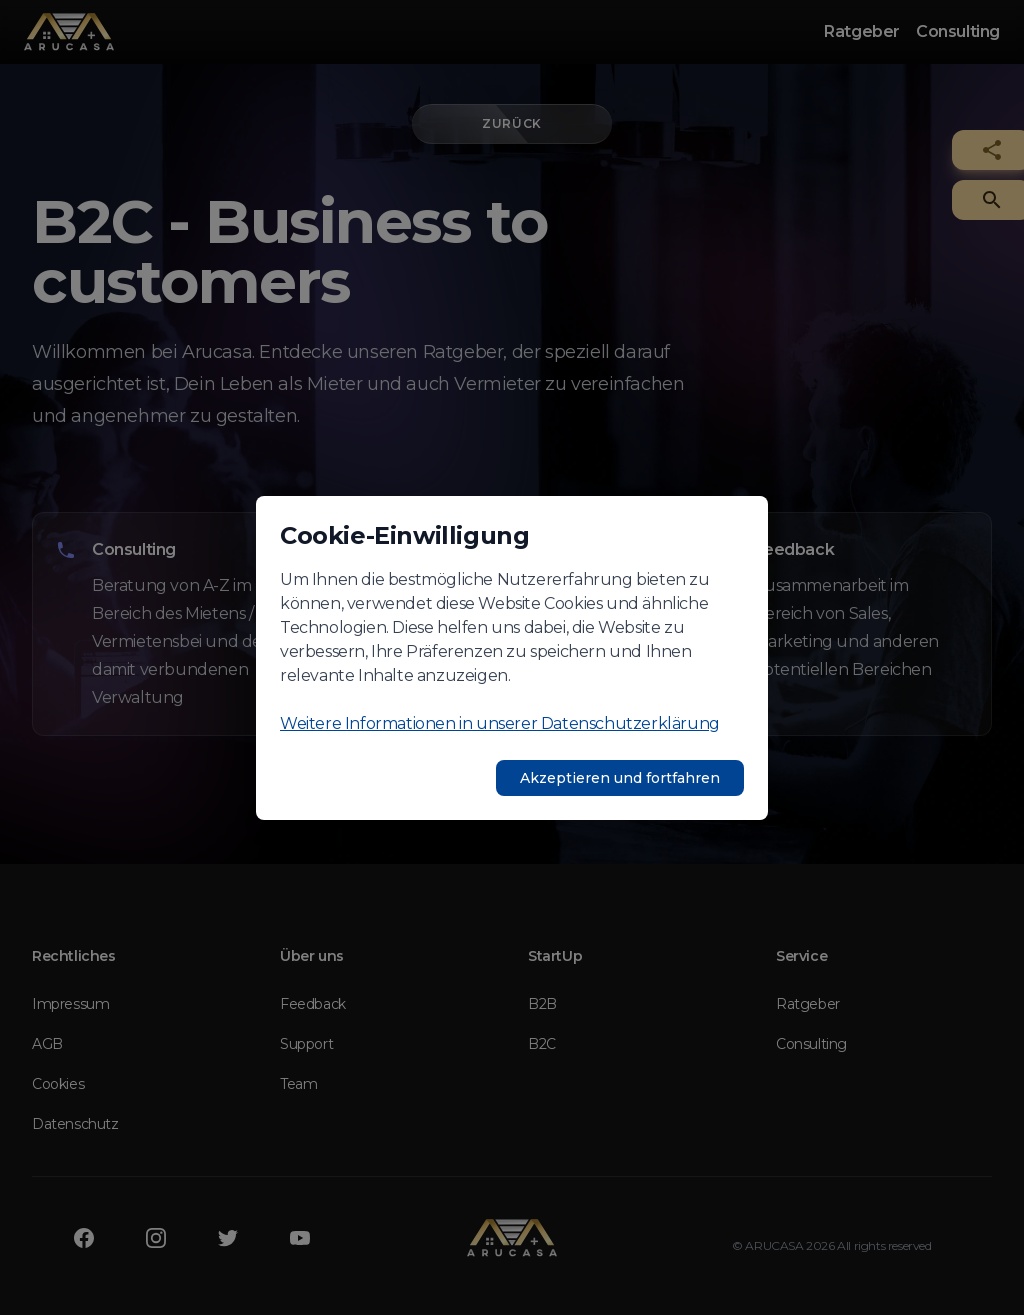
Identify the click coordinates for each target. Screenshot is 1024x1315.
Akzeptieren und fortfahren (620, 778)
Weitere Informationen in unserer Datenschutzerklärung (500, 723)
